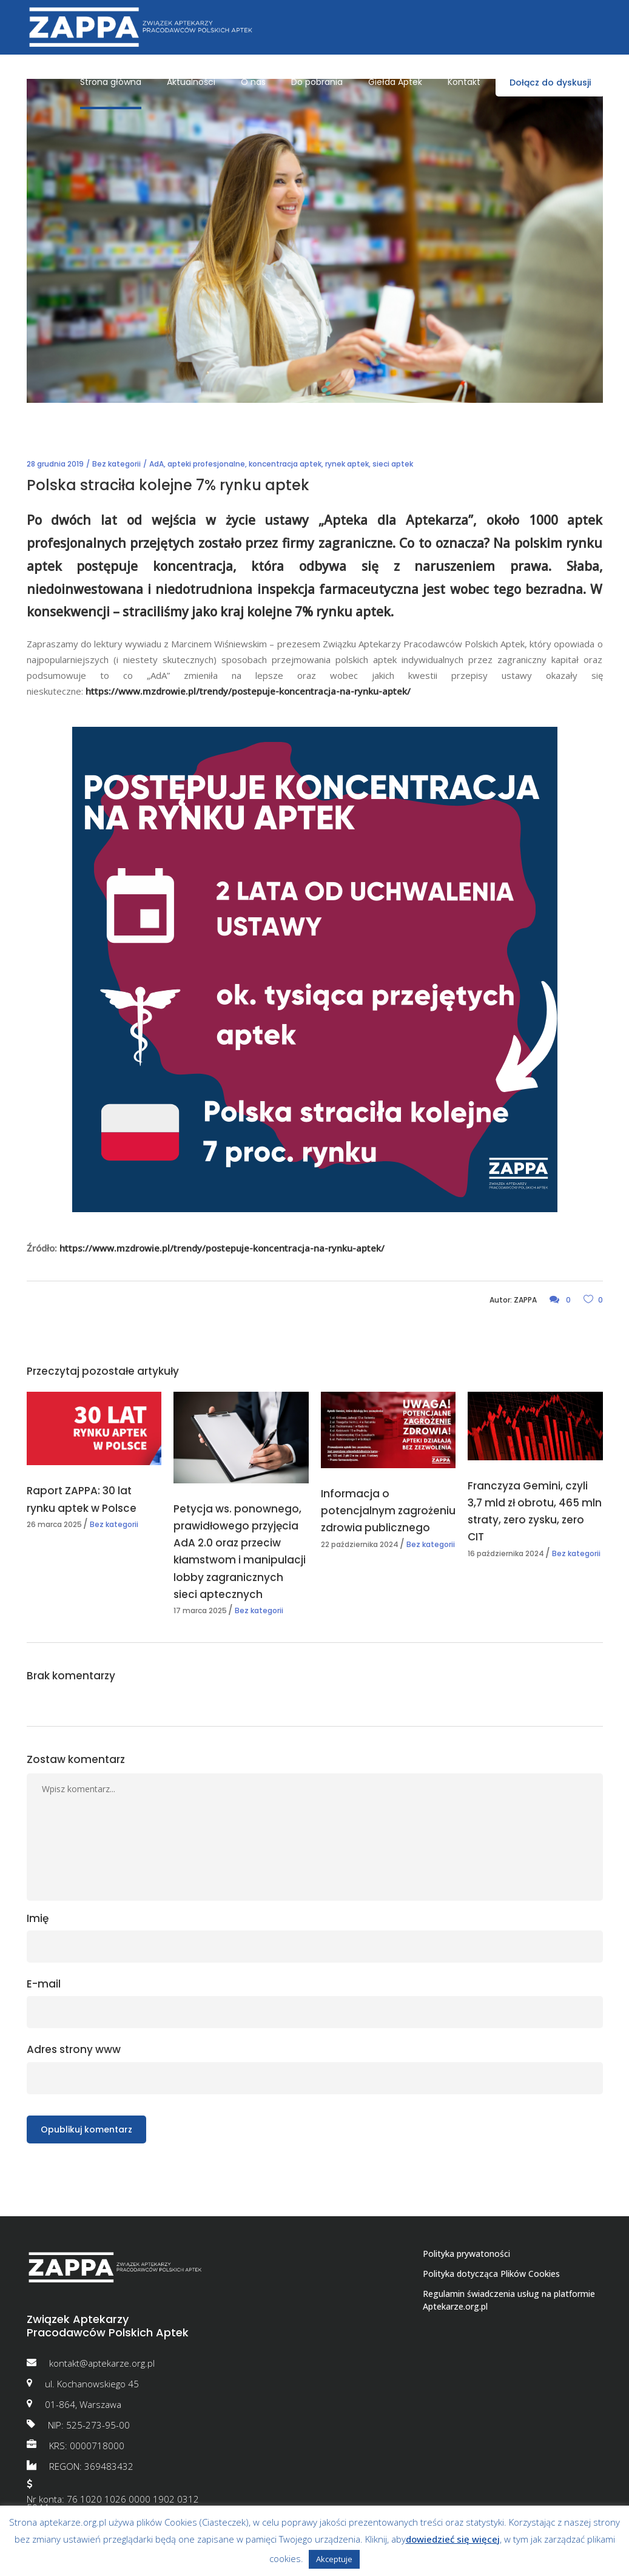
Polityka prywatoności (466, 2253)
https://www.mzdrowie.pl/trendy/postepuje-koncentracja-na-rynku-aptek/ (249, 691)
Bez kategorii (116, 464)
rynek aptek (347, 464)
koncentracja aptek (285, 464)
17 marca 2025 (200, 1610)
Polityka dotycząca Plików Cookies (491, 2273)
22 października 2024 (360, 1544)
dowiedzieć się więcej (453, 2539)
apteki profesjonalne (206, 464)
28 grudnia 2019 (55, 464)
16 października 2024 (506, 1553)
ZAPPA (525, 1300)
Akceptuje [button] (334, 2559)
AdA (156, 464)
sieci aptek (392, 464)
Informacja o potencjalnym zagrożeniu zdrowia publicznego (388, 1510)
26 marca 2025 (54, 1524)
